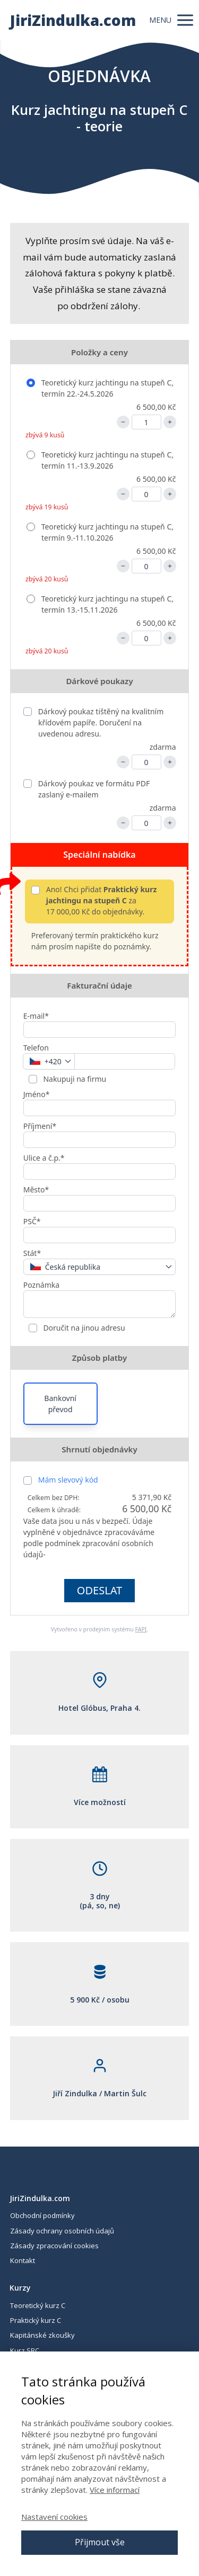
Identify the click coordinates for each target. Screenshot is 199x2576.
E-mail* (36, 1016)
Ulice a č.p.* (44, 1158)
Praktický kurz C (35, 2320)
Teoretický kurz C (37, 2305)
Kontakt (22, 2260)
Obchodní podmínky (42, 2215)
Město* (36, 1189)
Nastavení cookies (54, 2516)
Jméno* (36, 1094)
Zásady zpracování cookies (54, 2245)
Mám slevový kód (68, 1480)
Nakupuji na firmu (74, 1079)
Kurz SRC (24, 2350)
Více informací (115, 2489)
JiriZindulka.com (72, 20)
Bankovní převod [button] (60, 1403)
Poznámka (41, 1285)
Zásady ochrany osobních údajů (62, 2231)
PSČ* (32, 1221)
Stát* (32, 1253)
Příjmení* (39, 1126)
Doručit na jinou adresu (83, 1328)
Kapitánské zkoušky (42, 2335)
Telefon (36, 1048)
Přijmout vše (100, 2542)
